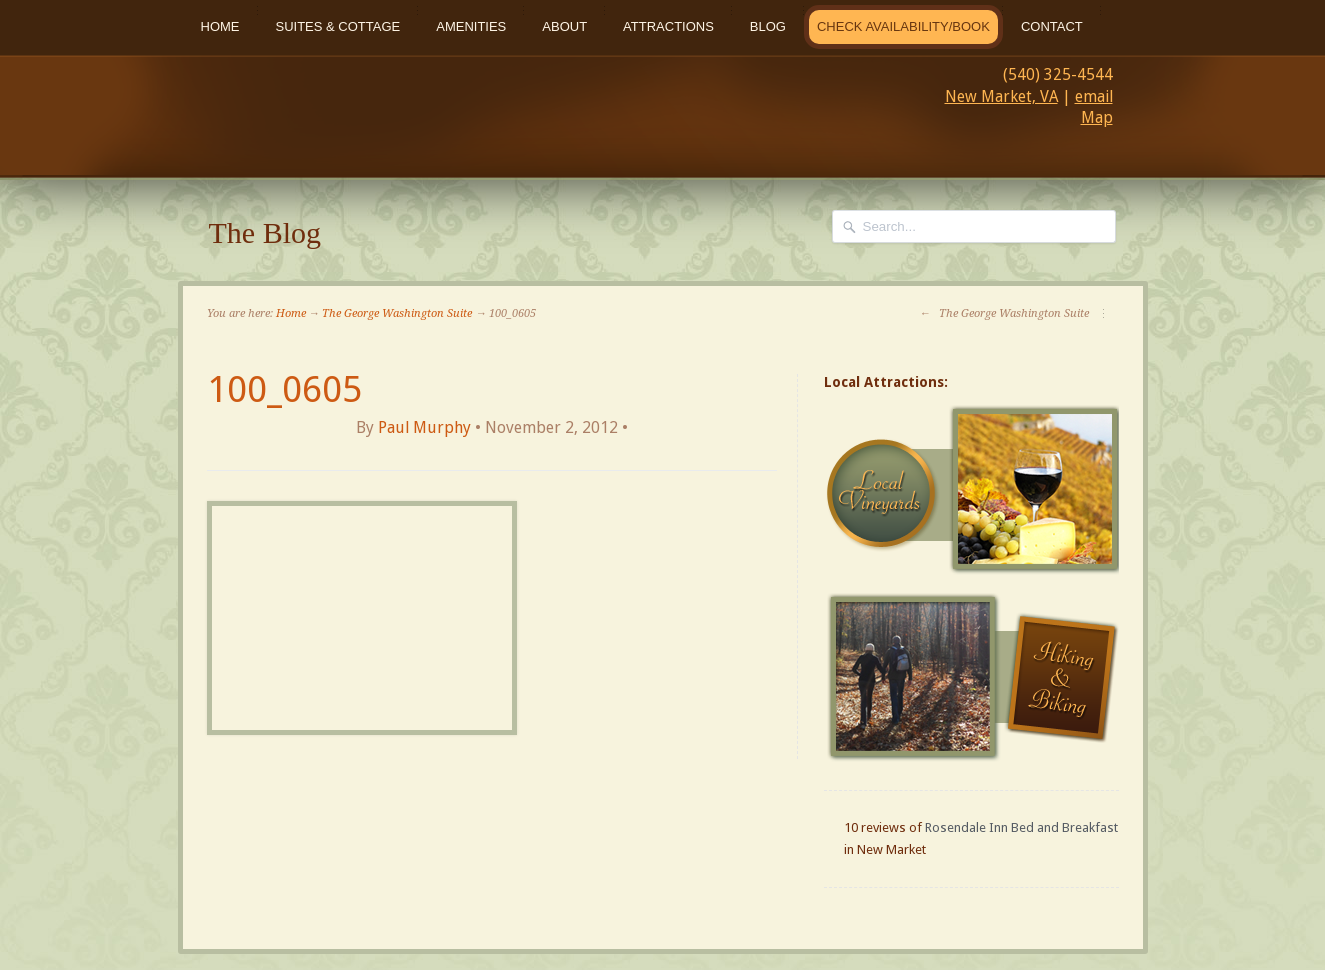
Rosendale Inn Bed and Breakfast (1021, 827)
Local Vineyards (974, 490)
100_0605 (284, 389)
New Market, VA (1001, 96)
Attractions (668, 26)
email (1094, 96)
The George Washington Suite (397, 313)
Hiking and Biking (974, 677)
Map (1097, 117)
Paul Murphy (424, 427)
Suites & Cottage (338, 26)
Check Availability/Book (903, 26)
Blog (768, 26)
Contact (1052, 26)
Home (220, 26)
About (564, 26)
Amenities (471, 26)
